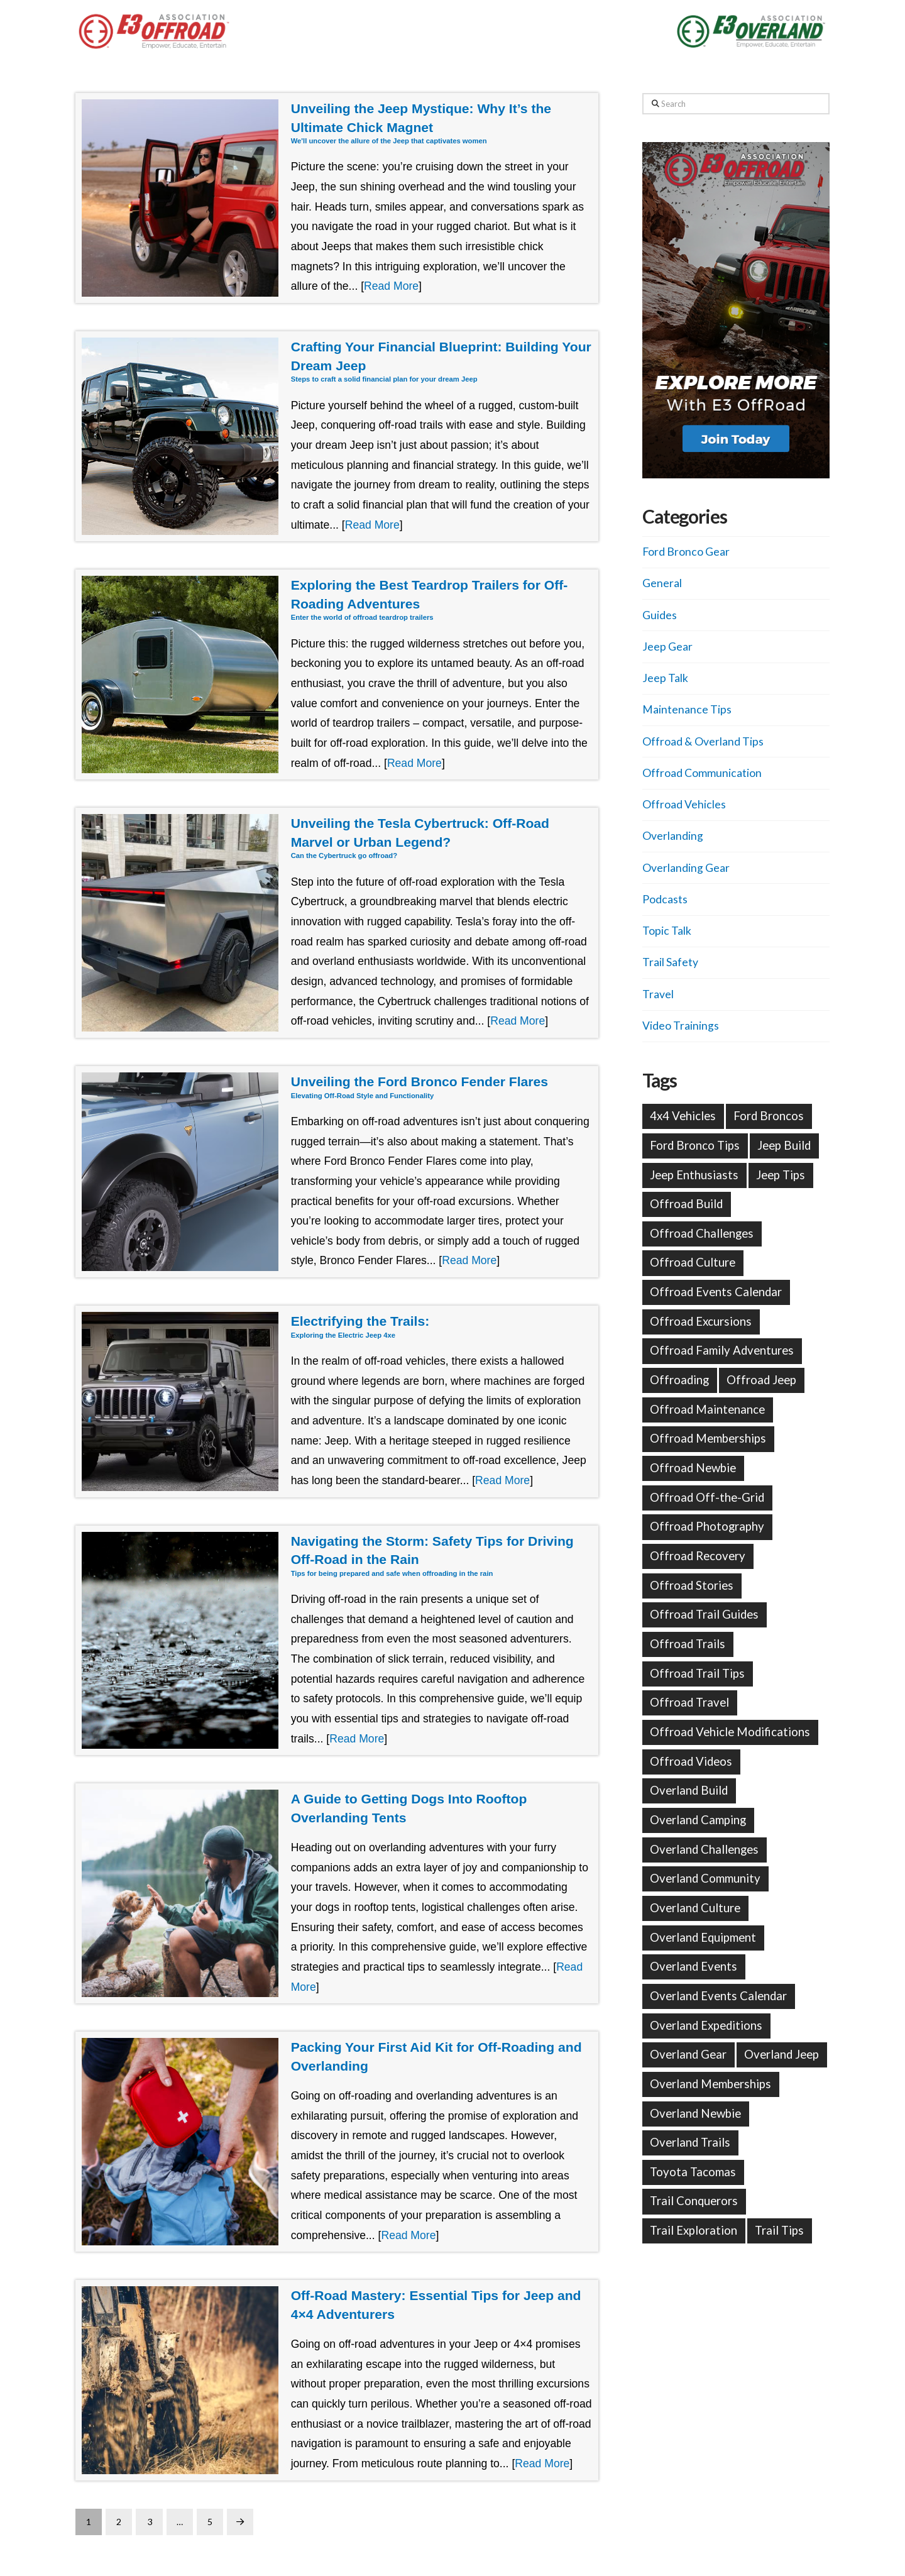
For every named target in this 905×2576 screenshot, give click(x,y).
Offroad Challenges (702, 1233)
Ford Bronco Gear (686, 551)
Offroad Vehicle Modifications (730, 1732)
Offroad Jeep (761, 1380)
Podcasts (665, 899)
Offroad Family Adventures (722, 1350)
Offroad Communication (702, 772)
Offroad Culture (692, 1262)
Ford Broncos (768, 1116)
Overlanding (672, 835)
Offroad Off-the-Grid (707, 1497)
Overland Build (689, 1790)
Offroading (679, 1380)
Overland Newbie (695, 2113)
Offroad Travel (689, 1702)
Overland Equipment (703, 1937)
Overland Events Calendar (718, 1996)
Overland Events (693, 1966)
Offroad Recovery (697, 1556)
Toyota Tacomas (693, 2172)
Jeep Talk (665, 678)
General (662, 583)
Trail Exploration (693, 2230)
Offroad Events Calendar (716, 1292)
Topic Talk (666, 930)
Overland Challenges (704, 1849)
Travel (658, 994)
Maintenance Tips (687, 709)
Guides (659, 615)
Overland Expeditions (706, 2025)
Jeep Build (784, 1145)
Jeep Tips (780, 1175)
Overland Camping (698, 1820)
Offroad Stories (691, 1585)
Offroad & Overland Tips (703, 741)
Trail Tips (779, 2230)
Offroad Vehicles (684, 804)
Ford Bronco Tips (695, 1145)
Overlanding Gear (686, 867)
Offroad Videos (691, 1761)
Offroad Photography (707, 1526)
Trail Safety (670, 962)
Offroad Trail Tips (697, 1673)
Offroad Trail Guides (704, 1614)
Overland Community (705, 1878)
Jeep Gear (667, 646)
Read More (391, 286)
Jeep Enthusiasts (694, 1175)
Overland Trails (690, 2142)
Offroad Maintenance (707, 1409)
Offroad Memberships (708, 1438)
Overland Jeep (781, 2054)
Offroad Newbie (693, 1468)
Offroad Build (686, 1204)
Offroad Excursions (701, 1321)
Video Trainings (680, 1025)
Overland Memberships (710, 2084)
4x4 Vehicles (683, 1116)
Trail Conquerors (694, 2201)
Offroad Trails (687, 1644)
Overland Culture (695, 1908)
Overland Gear (688, 2054)
